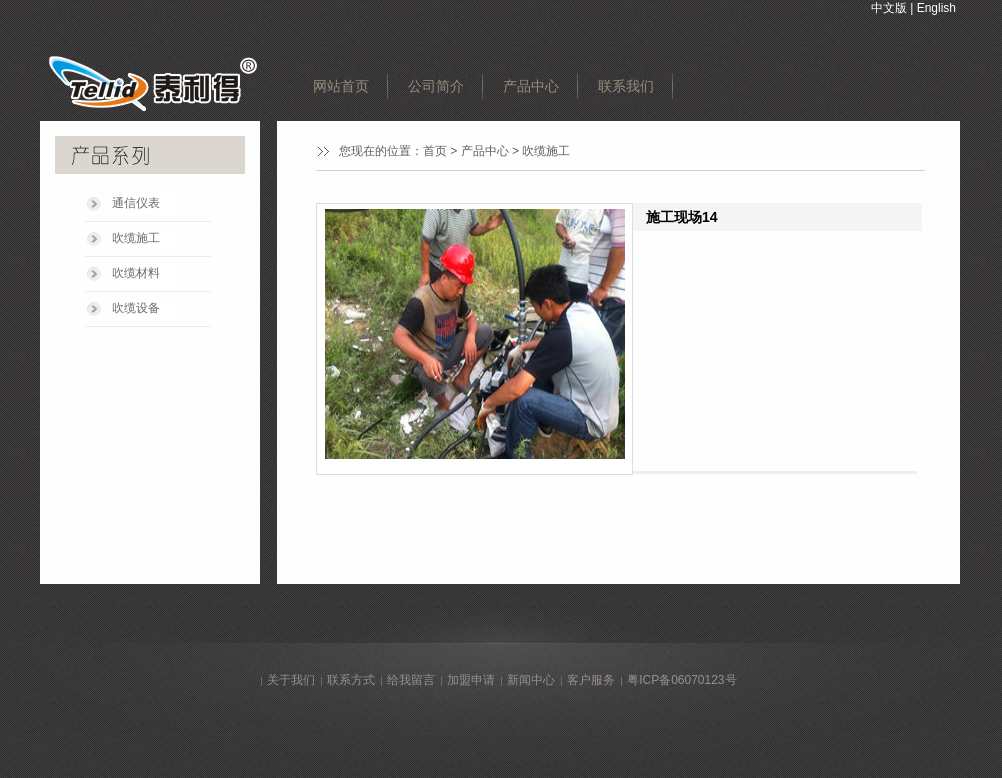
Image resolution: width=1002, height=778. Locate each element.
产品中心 (531, 86)
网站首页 (341, 86)
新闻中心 (531, 680)
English (936, 8)
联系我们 (626, 86)
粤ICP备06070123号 (681, 680)
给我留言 (411, 680)
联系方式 (351, 680)
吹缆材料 (136, 273)
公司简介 (436, 86)
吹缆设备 (136, 308)
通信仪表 (136, 203)
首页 (435, 151)
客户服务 (591, 680)
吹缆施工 (136, 238)
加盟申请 (471, 680)
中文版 (889, 8)
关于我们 (291, 680)
